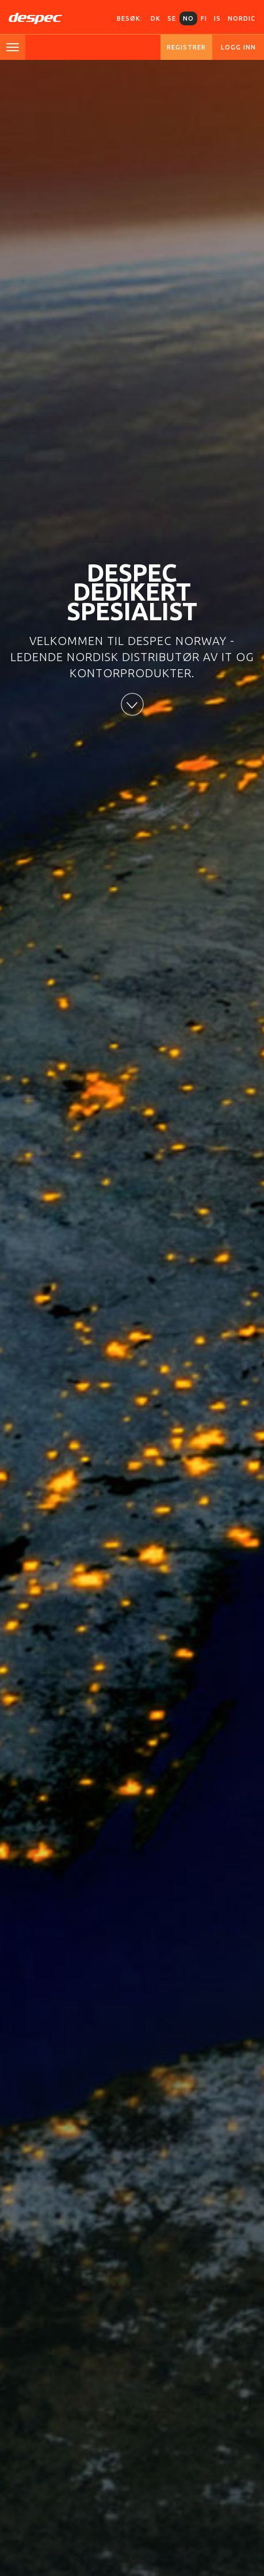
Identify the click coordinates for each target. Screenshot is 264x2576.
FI (204, 18)
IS (217, 18)
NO (188, 18)
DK (155, 18)
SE (171, 18)
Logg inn (238, 47)
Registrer (186, 47)
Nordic (241, 18)
